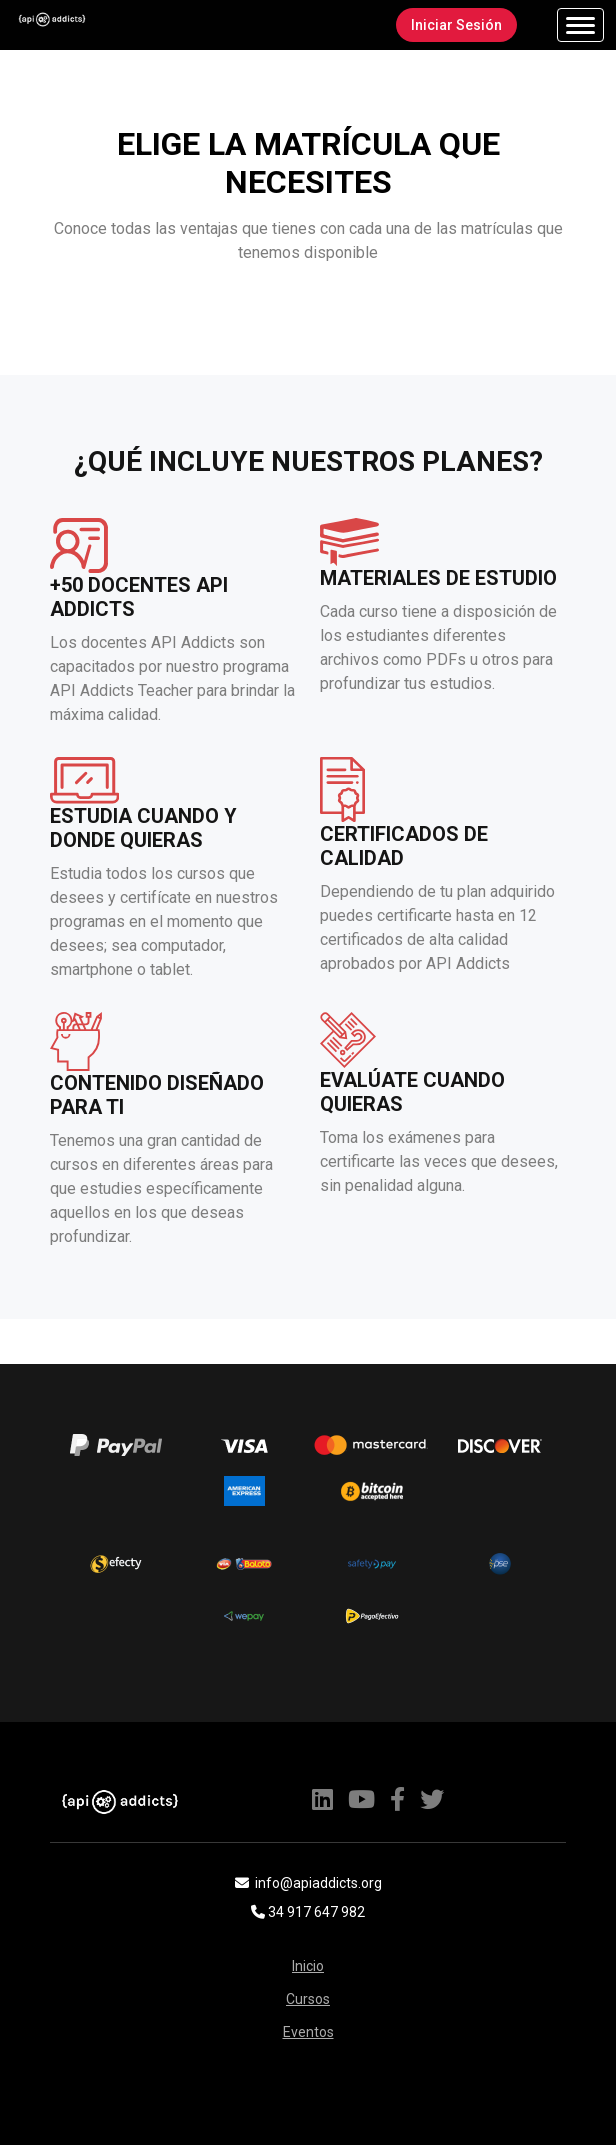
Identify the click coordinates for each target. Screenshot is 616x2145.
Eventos (308, 2032)
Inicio (308, 1966)
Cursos (308, 1999)
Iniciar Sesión (455, 25)
